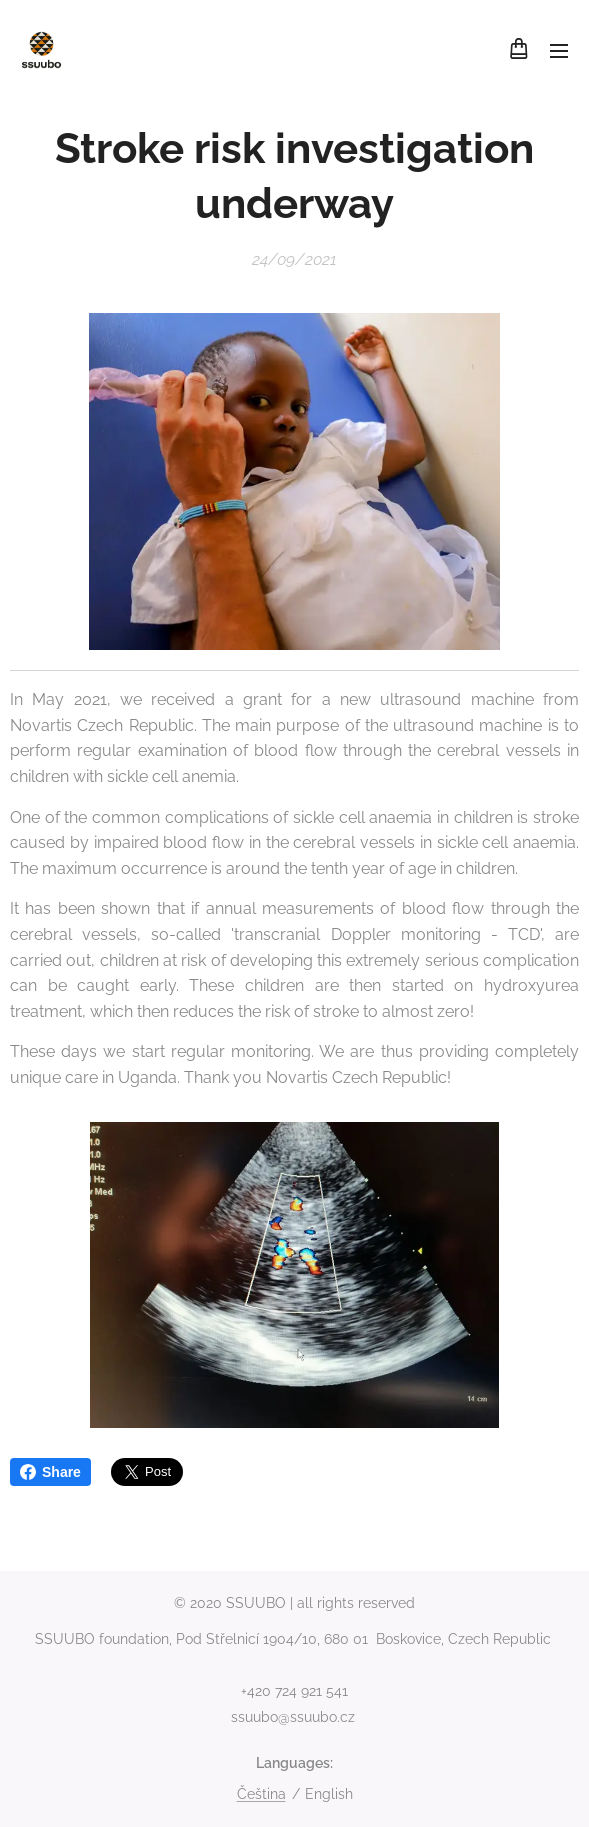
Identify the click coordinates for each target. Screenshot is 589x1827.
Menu (559, 51)
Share (50, 1472)
